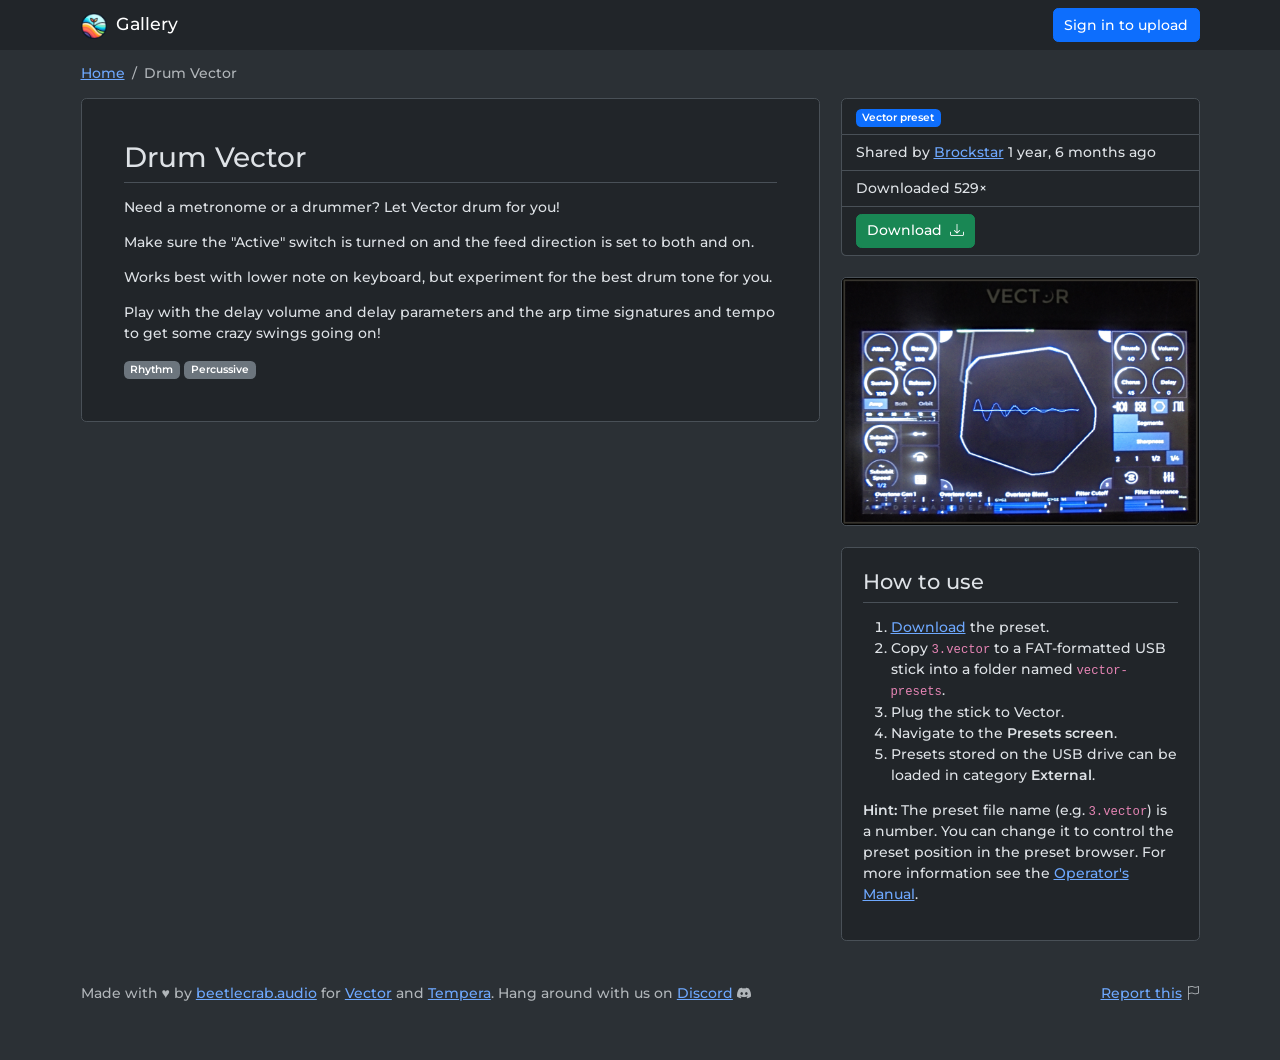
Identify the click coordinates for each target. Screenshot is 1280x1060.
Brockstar (969, 152)
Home (103, 73)
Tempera (459, 993)
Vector (368, 993)
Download (915, 230)
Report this (1141, 993)
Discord (705, 993)
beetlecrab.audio (256, 993)
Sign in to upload (1126, 25)
